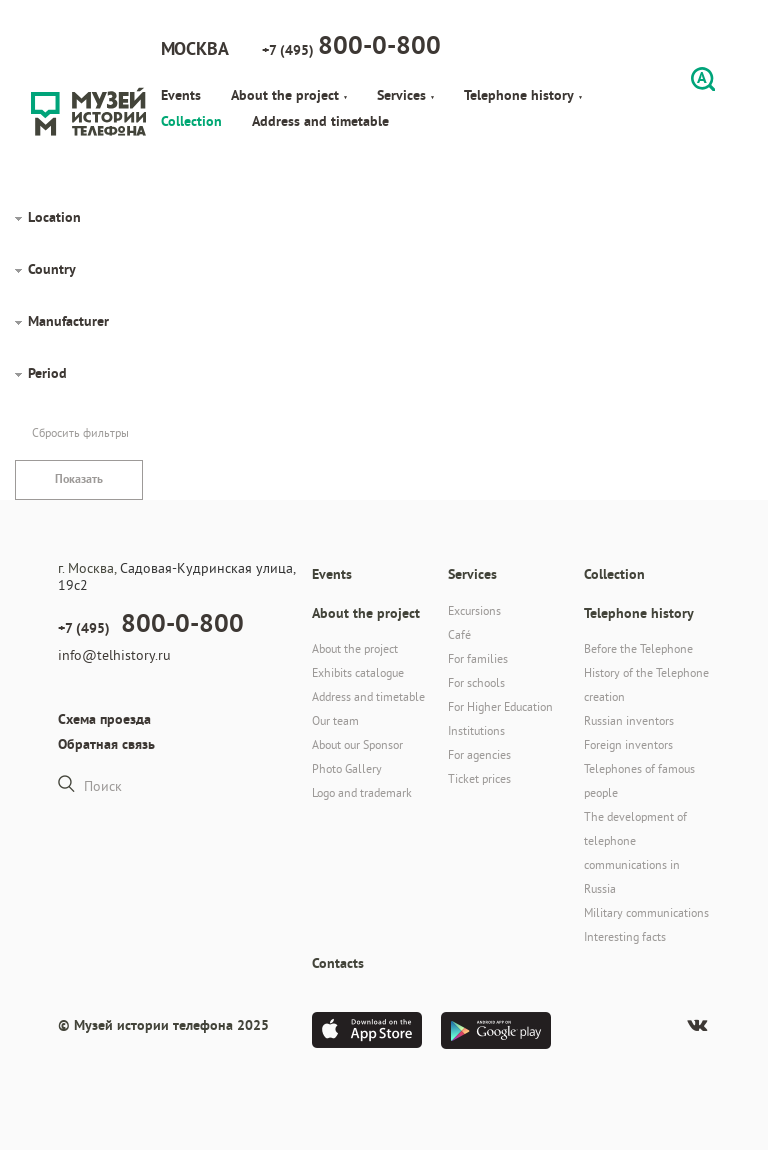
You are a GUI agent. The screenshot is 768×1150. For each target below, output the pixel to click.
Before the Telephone (638, 648)
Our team (335, 720)
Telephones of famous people (639, 780)
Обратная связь (106, 744)
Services (405, 95)
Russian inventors (629, 720)
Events (181, 95)
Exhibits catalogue (358, 672)
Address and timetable (320, 121)
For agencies (479, 754)
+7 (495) (351, 45)
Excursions (474, 610)
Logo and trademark (362, 792)
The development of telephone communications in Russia (635, 852)
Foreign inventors (628, 744)
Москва (195, 48)
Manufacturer (68, 321)
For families (478, 658)
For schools (476, 682)
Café (459, 634)
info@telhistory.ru (114, 655)
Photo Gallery (347, 768)
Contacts (338, 963)
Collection (191, 121)
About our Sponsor (357, 744)
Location (54, 217)
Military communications (646, 912)
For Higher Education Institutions (500, 718)
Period (47, 373)
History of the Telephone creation (646, 684)
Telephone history (523, 95)
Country (52, 269)
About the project (289, 95)
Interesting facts (625, 936)
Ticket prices (479, 778)
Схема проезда (104, 719)
